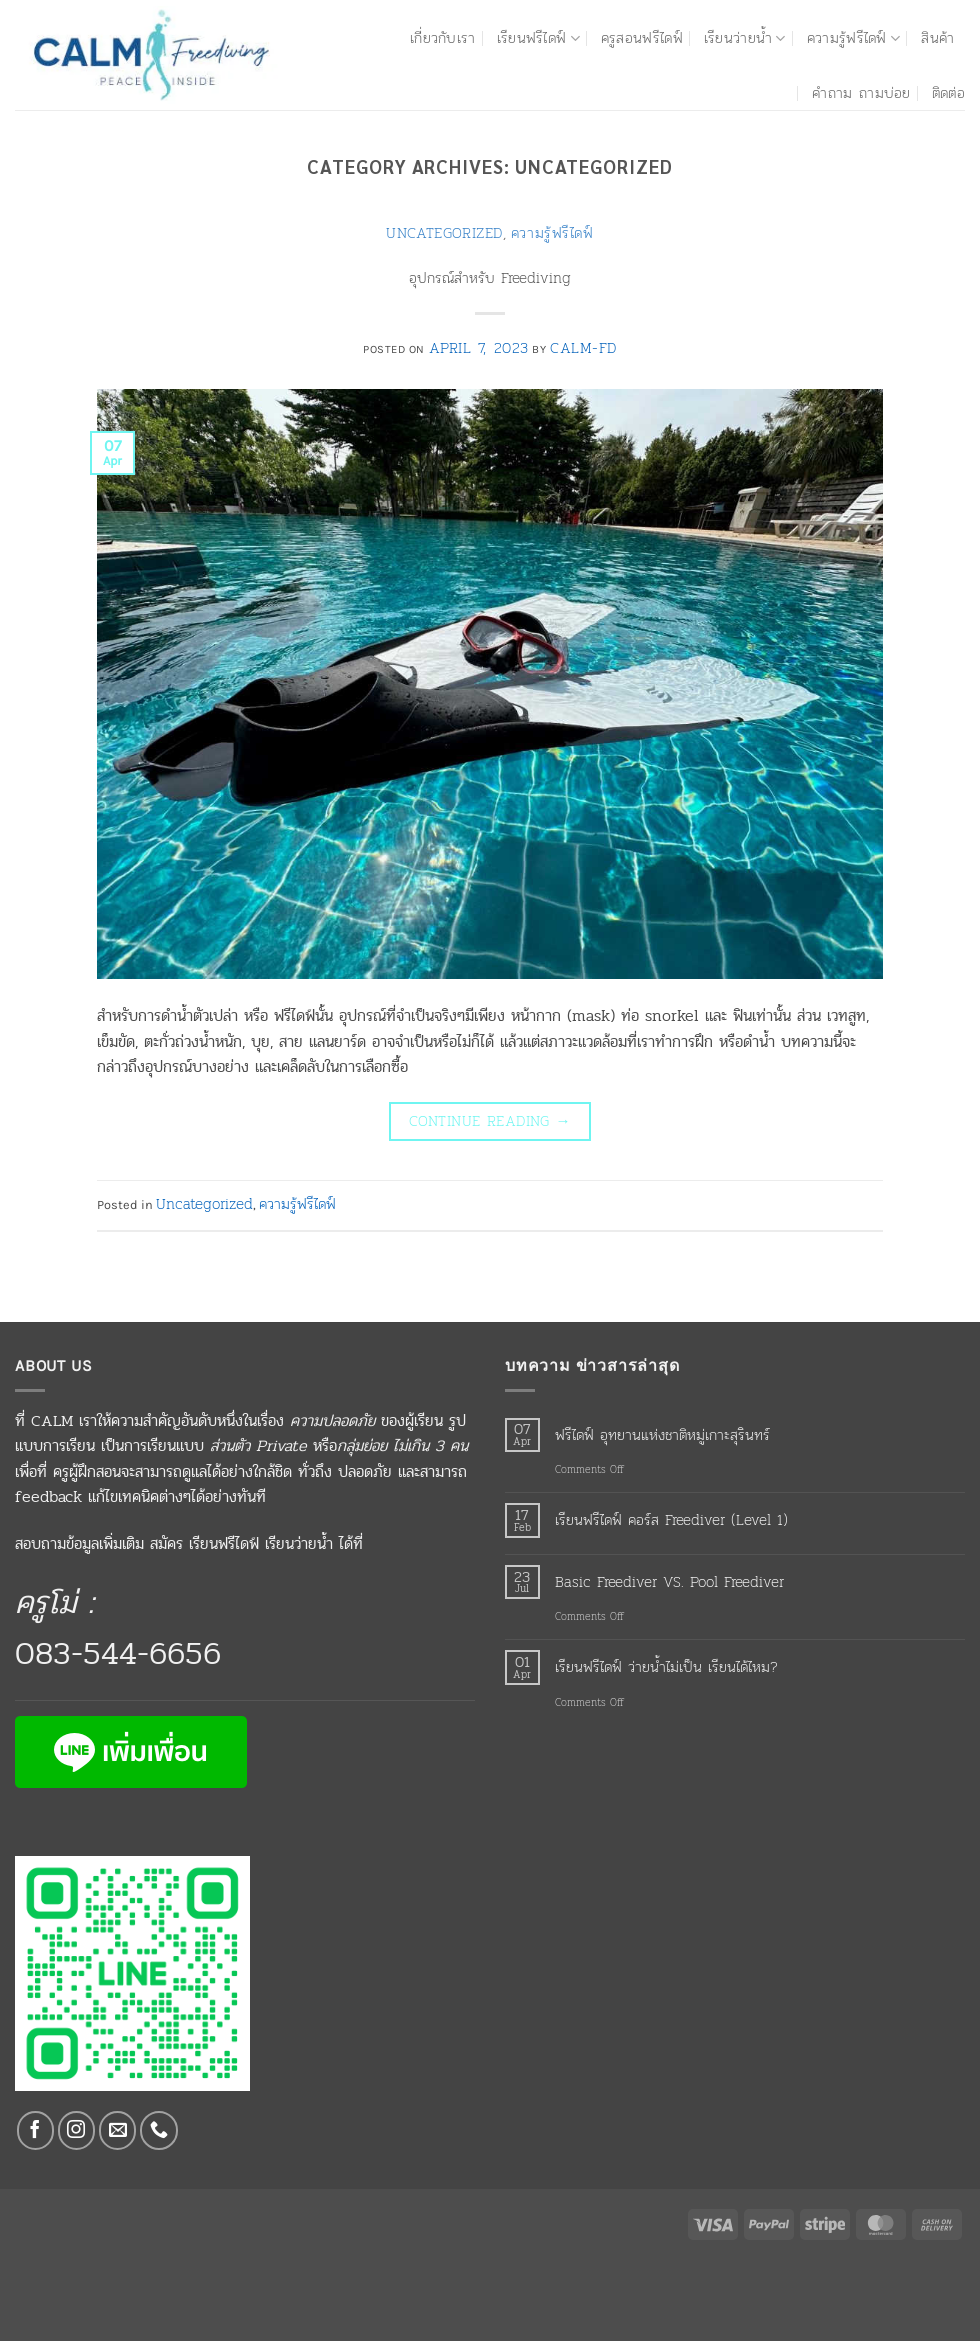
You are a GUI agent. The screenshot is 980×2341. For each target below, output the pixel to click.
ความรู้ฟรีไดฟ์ (854, 38)
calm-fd (583, 348)
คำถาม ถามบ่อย (861, 93)
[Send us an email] (118, 2130)
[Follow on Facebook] (36, 2130)
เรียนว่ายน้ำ (745, 38)
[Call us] (159, 2130)
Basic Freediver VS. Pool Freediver (669, 1582)
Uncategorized (444, 233)
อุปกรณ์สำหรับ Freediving (490, 278)
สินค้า (937, 38)
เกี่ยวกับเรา (443, 38)
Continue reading (490, 1121)
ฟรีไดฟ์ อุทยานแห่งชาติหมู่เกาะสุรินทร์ (662, 1435)
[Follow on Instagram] (77, 2130)
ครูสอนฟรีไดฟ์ (642, 38)
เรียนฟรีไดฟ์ (538, 38)
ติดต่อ (948, 93)
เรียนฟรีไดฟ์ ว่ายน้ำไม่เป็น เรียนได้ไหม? (666, 1667)
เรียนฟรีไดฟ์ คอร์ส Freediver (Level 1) (671, 1520)
